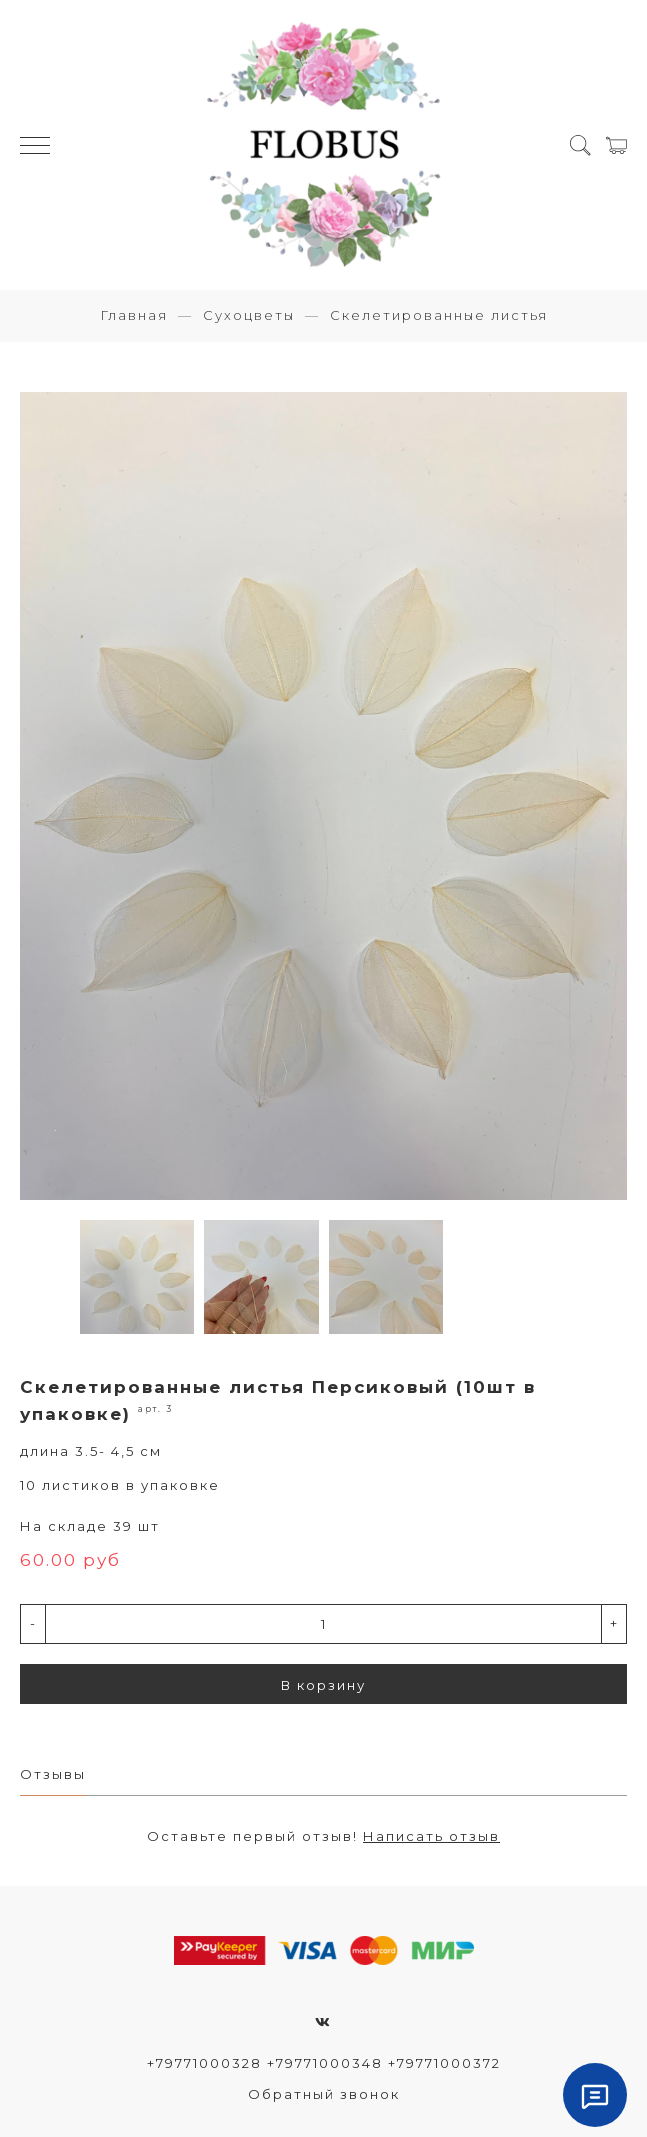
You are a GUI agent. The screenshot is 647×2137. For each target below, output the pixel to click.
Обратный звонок (324, 2094)
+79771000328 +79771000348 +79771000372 (324, 2063)
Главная (134, 315)
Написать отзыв (431, 1836)
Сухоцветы (249, 315)
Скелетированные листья (439, 315)
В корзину (323, 1685)
